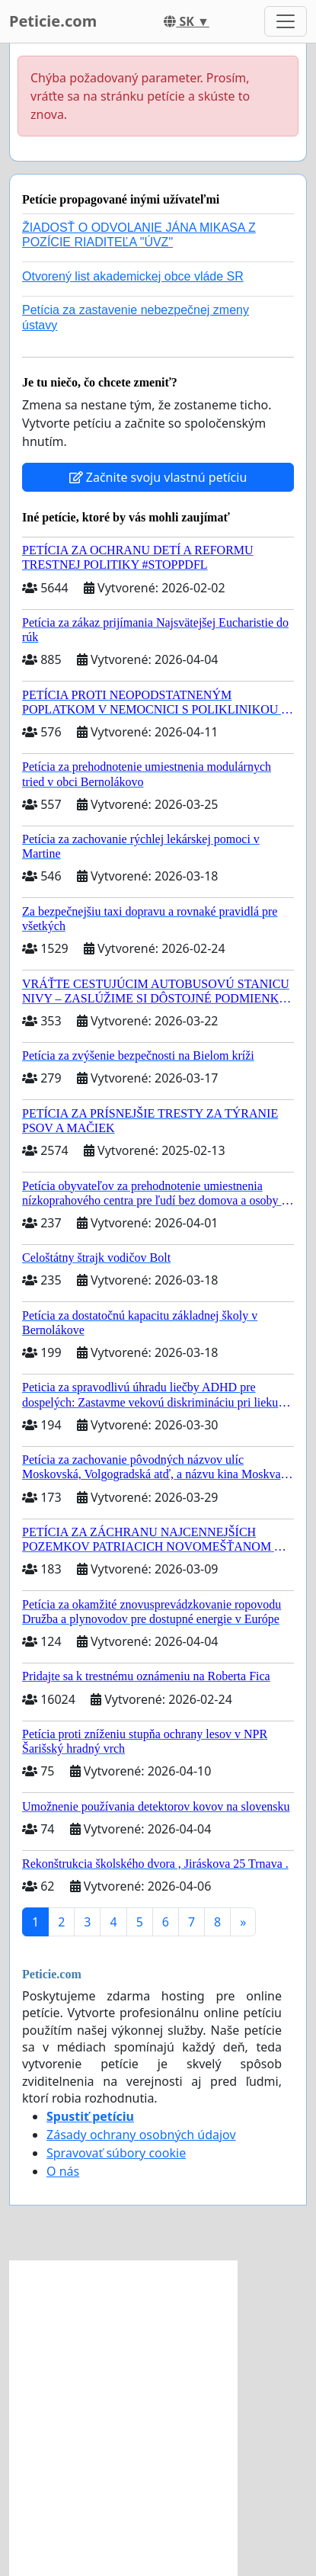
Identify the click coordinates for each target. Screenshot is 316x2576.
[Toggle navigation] (285, 21)
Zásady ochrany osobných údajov (141, 2134)
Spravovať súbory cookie (116, 2153)
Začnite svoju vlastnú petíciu (158, 477)
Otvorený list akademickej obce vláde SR (133, 276)
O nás (62, 2171)
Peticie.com (53, 21)
